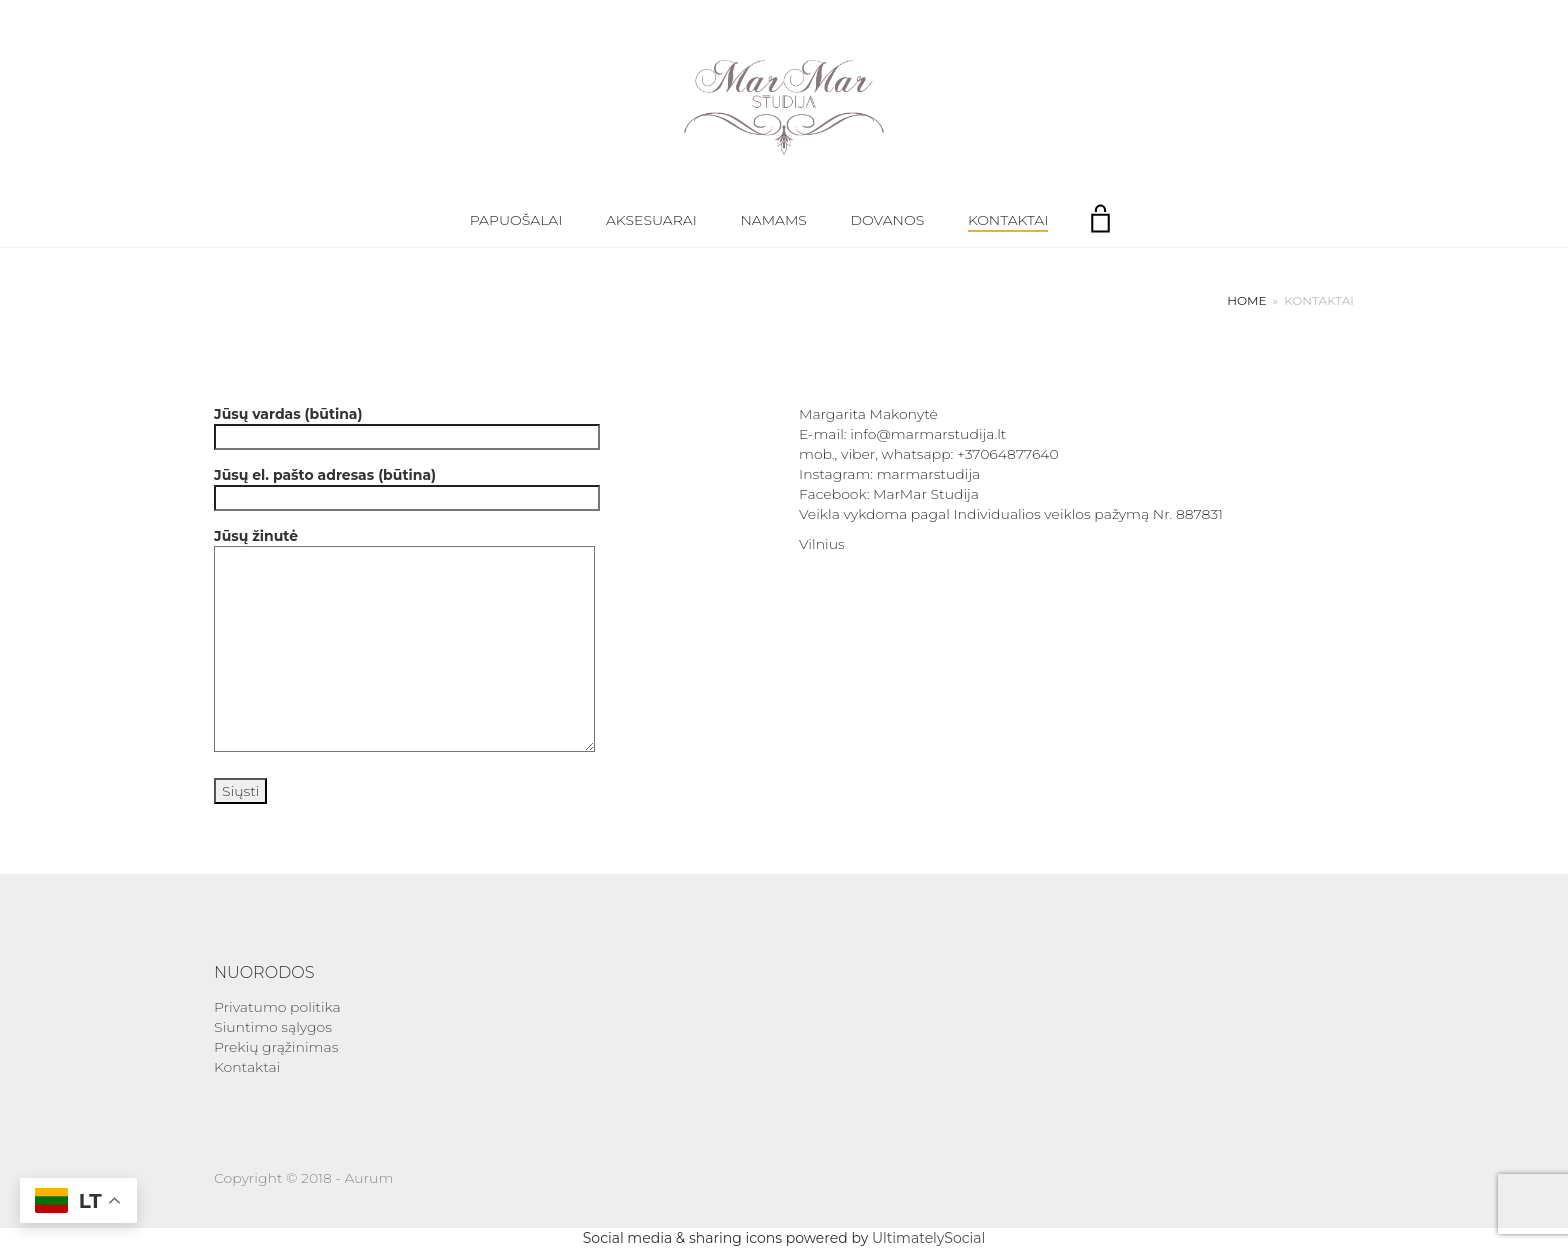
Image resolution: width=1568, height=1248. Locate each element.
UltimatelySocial (928, 1238)
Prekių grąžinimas (276, 1047)
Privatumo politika (277, 1007)
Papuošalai (516, 220)
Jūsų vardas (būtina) (407, 425)
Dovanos (888, 220)
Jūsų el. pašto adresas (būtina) (407, 486)
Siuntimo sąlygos (273, 1027)
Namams (773, 220)
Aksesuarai (651, 220)
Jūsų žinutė (404, 641)
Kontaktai (1008, 220)
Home (1246, 300)
